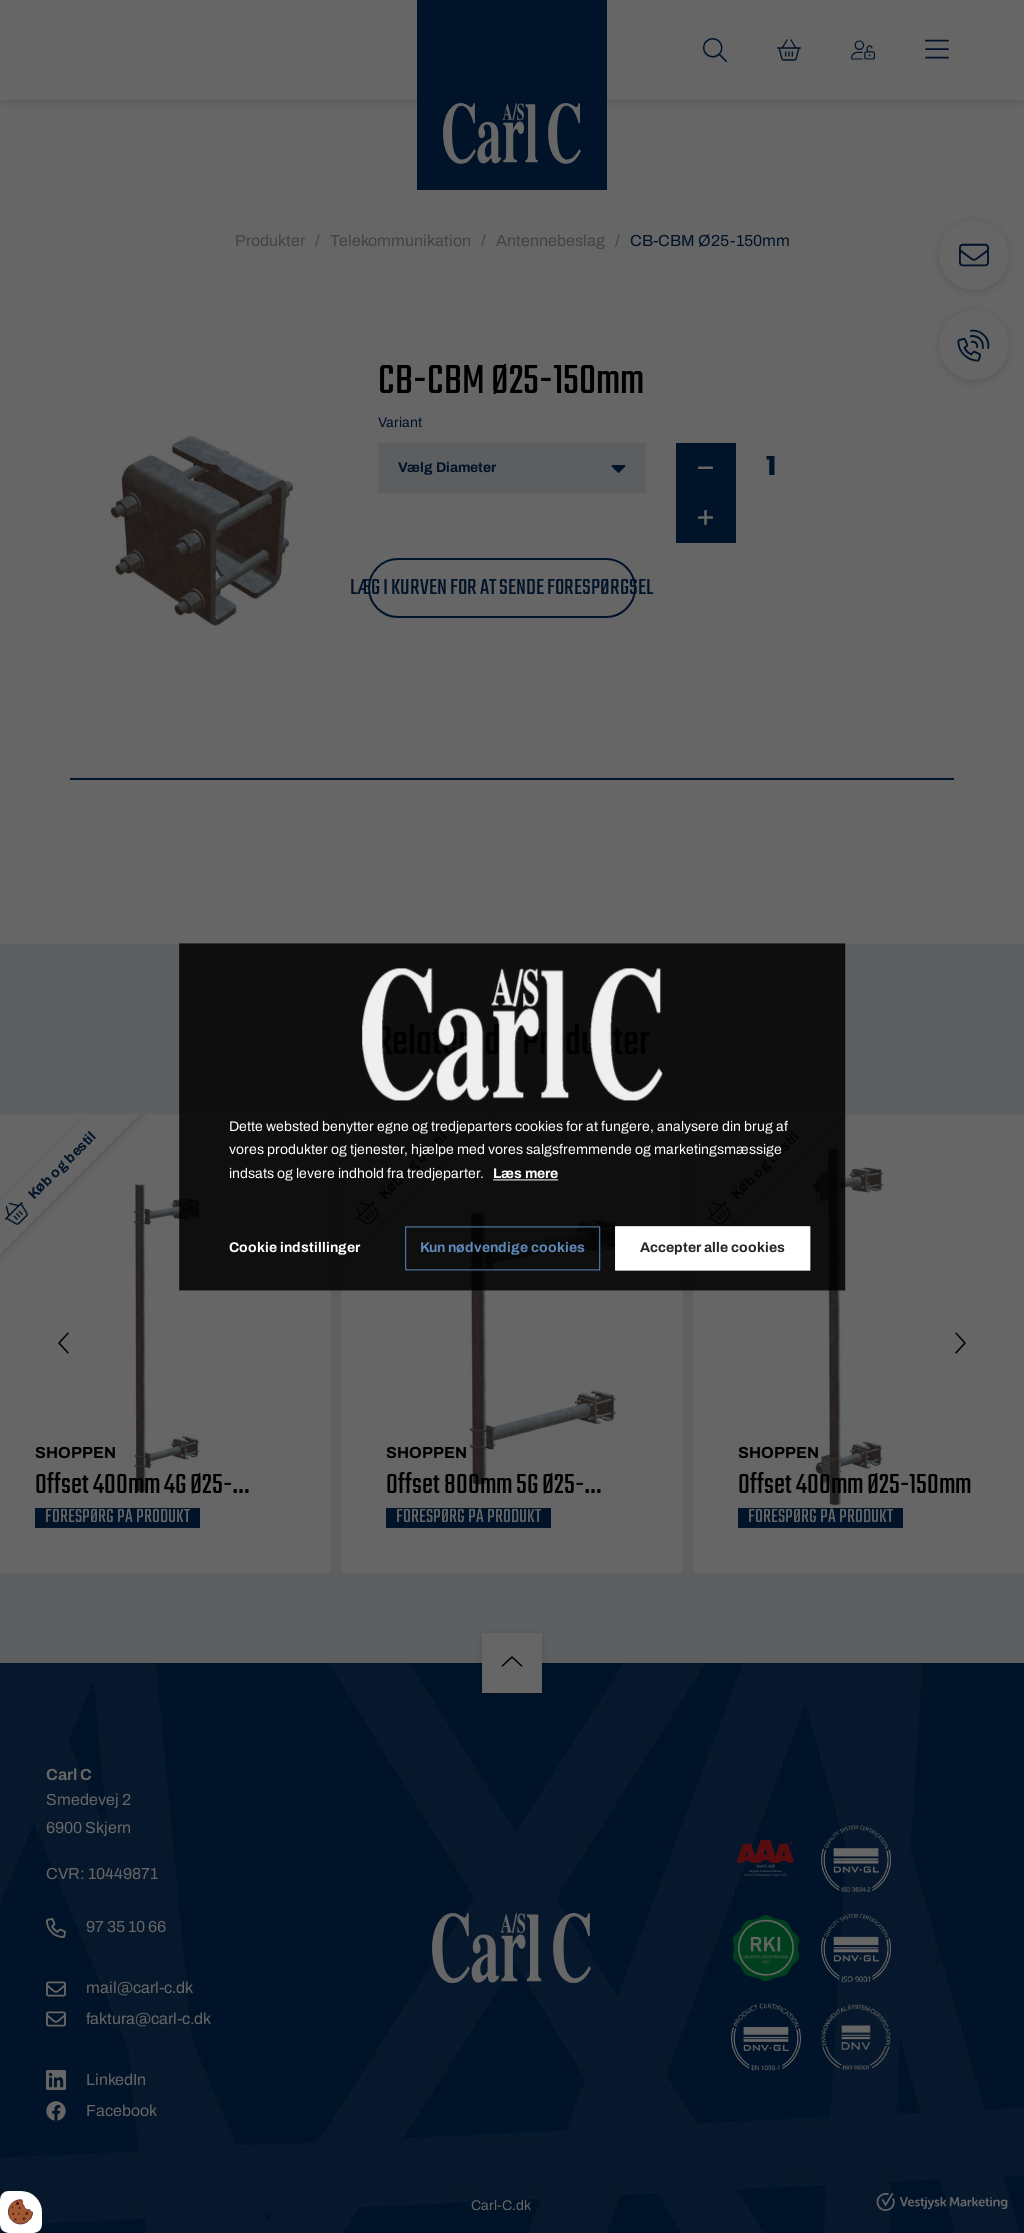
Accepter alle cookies (712, 1248)
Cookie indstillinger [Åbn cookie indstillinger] (294, 1247)
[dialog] (512, 1116)
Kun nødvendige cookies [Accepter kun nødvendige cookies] (502, 1248)
